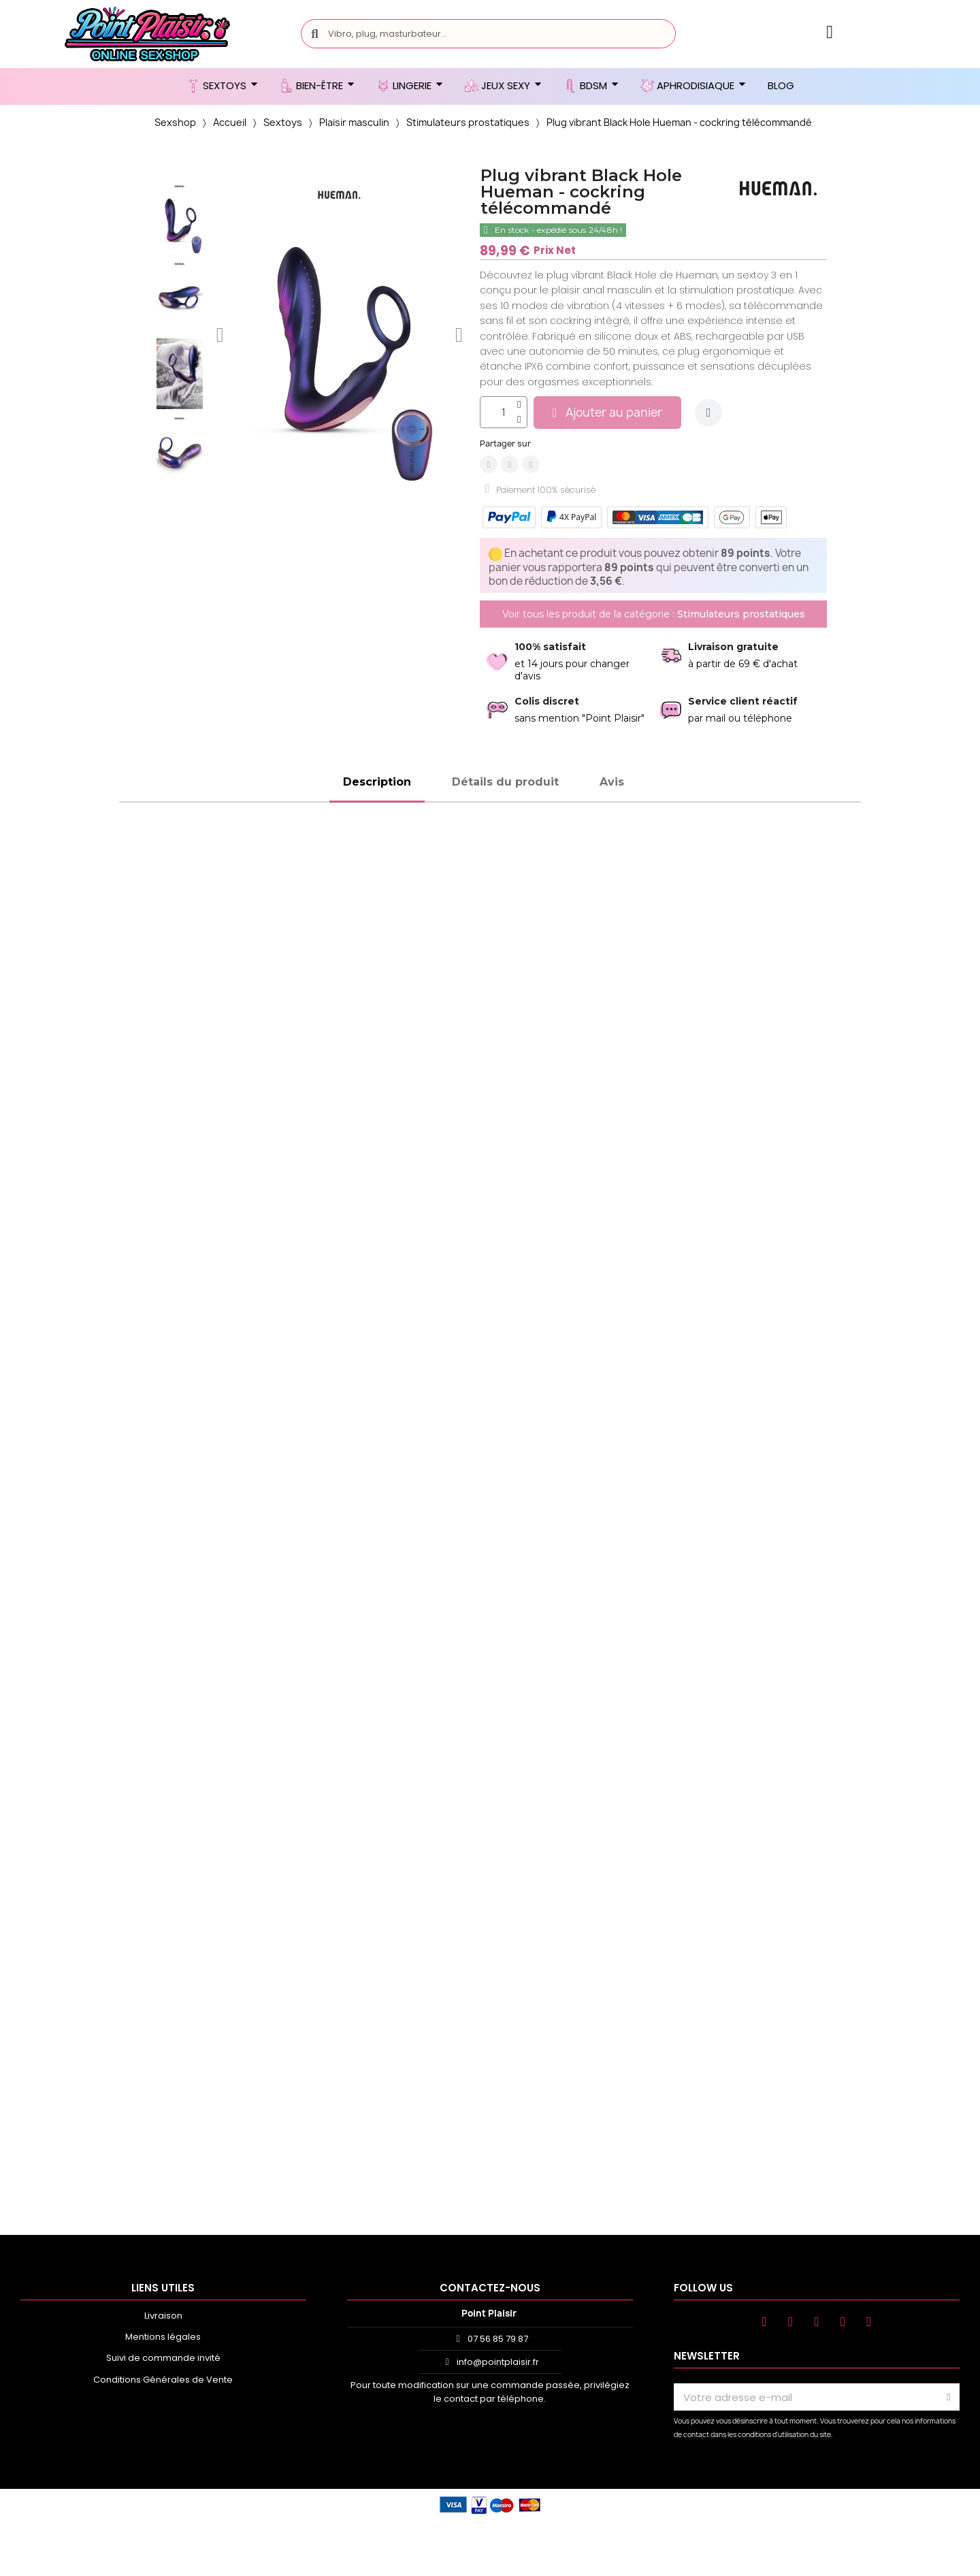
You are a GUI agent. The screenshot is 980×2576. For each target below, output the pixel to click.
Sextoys (282, 122)
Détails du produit (505, 781)
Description (377, 781)
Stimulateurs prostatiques (467, 122)
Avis (612, 781)
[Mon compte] (830, 32)
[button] (220, 335)
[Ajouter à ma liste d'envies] (708, 412)
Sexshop (175, 122)
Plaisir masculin (354, 122)
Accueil (229, 122)
